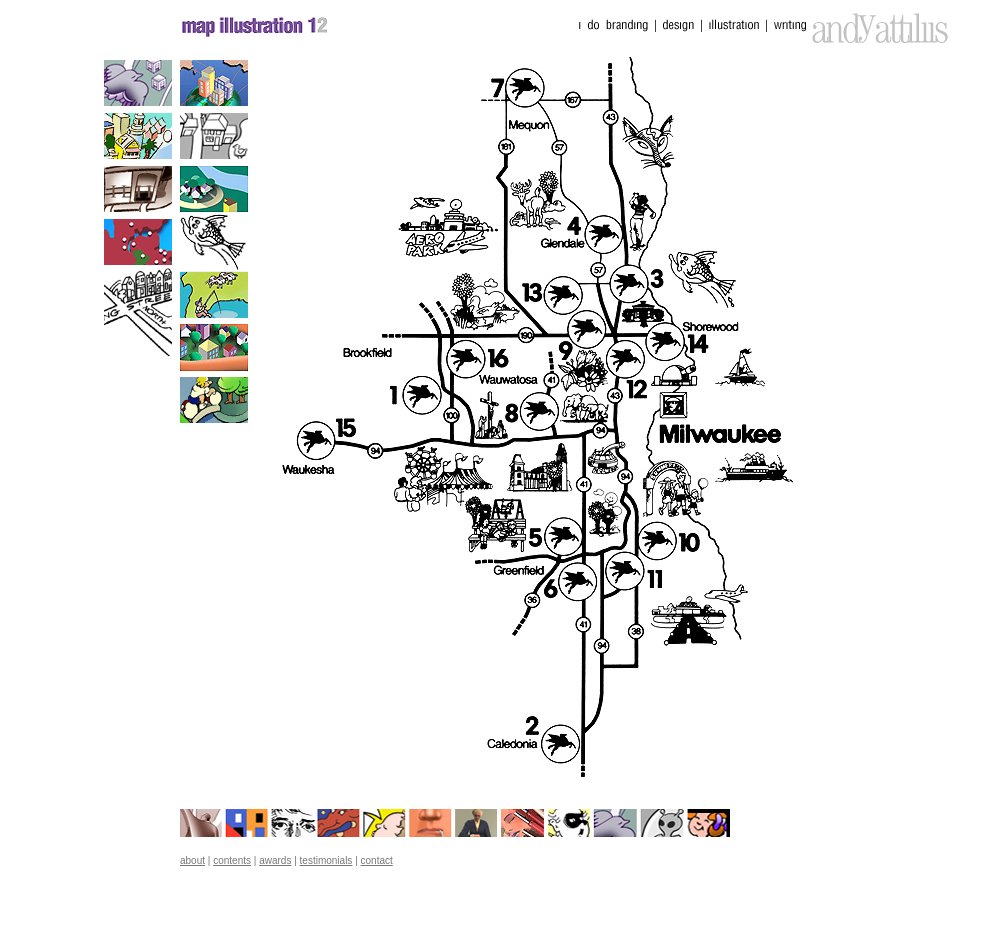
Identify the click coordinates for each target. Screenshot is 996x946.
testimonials (326, 860)
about (192, 860)
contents (232, 860)
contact (377, 860)
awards (275, 860)
